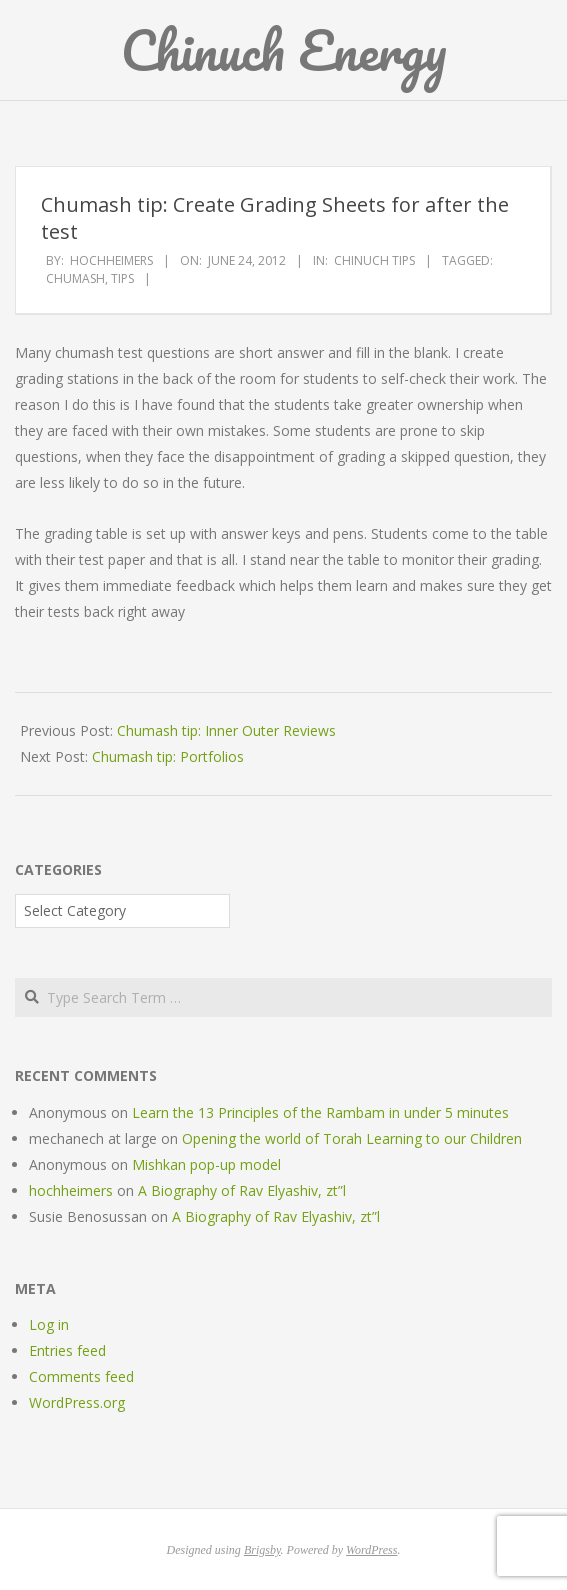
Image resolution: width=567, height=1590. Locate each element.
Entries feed (67, 1350)
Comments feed (81, 1376)
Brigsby (262, 1550)
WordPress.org (77, 1402)
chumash (75, 278)
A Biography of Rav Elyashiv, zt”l (242, 1190)
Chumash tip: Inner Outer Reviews (226, 730)
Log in (49, 1324)
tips (122, 278)
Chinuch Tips (374, 260)
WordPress (371, 1550)
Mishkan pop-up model (206, 1164)
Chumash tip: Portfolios (168, 756)
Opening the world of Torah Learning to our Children (352, 1138)
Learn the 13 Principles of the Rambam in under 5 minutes (320, 1112)
